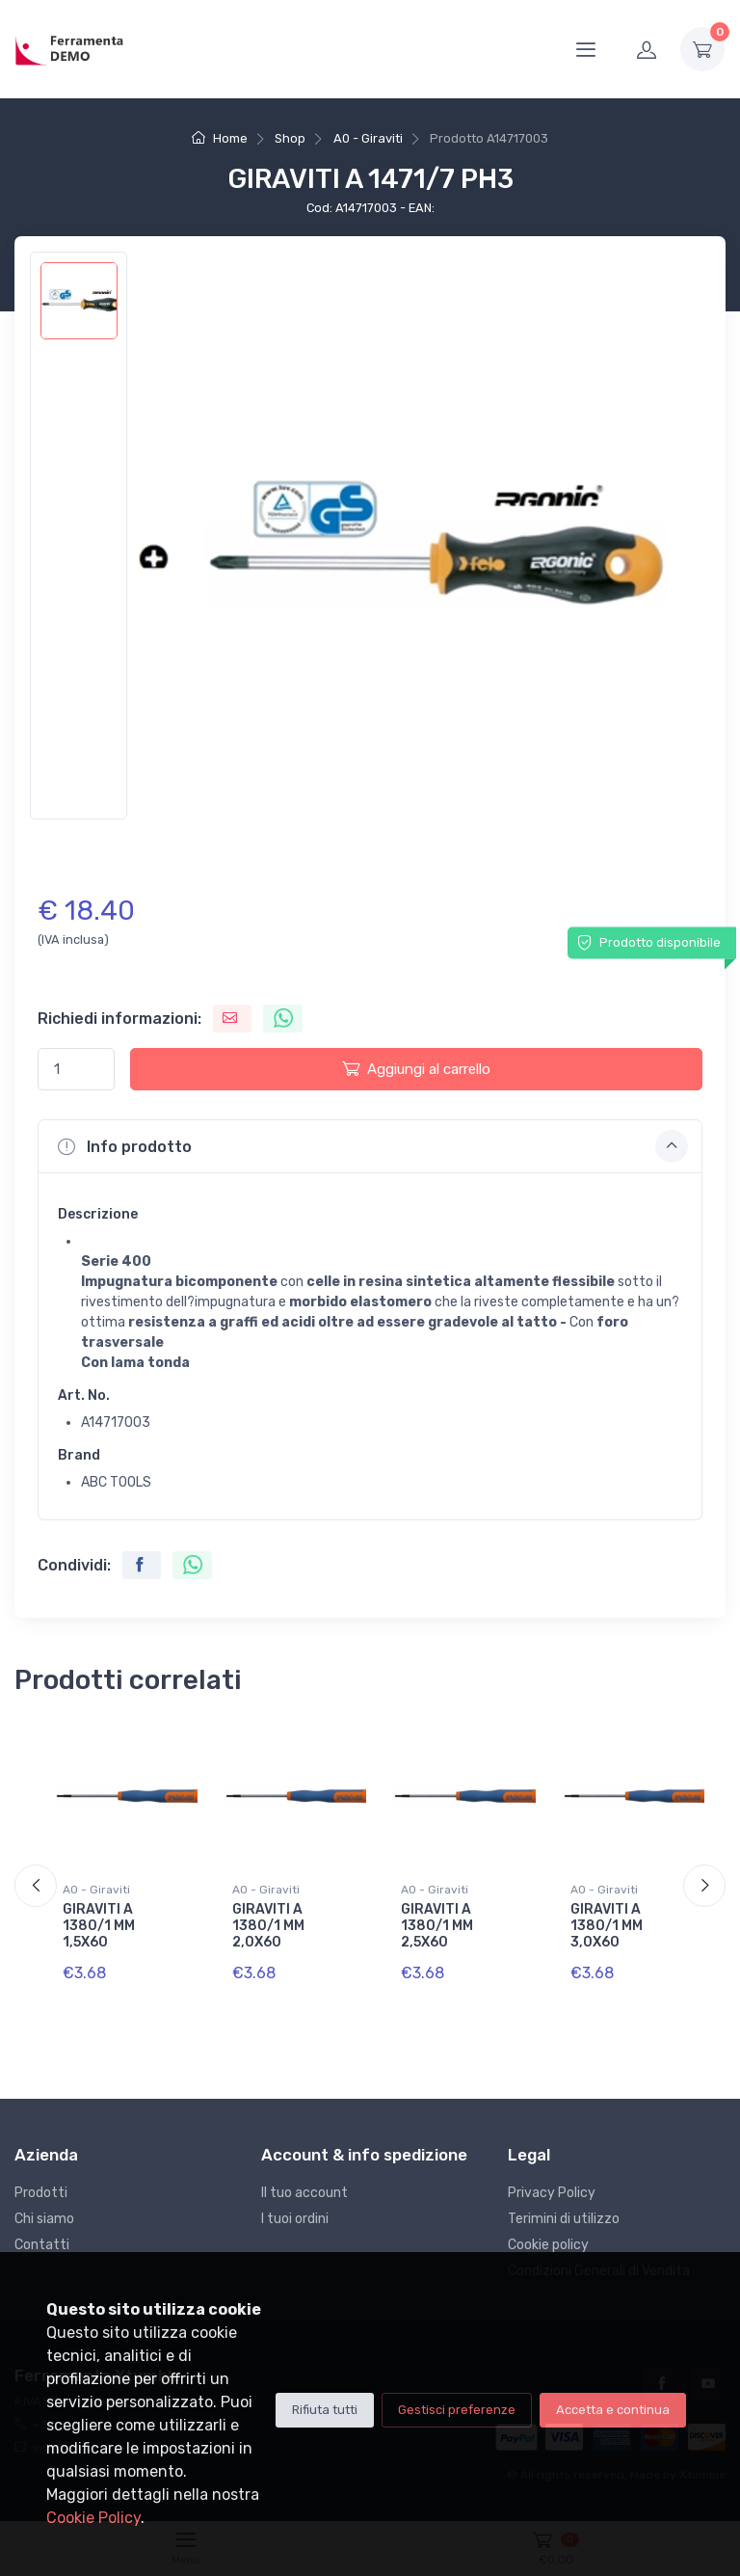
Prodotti (40, 2193)
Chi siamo (44, 2219)
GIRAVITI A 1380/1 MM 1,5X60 (99, 1925)
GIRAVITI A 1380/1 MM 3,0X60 (606, 1925)
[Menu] (586, 49)
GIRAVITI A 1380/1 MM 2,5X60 (437, 1925)
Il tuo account (304, 2193)
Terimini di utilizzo (564, 2219)
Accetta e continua (613, 2409)
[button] (370, 1146)
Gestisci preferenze (456, 2409)
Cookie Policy (93, 2518)
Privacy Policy (551, 2193)
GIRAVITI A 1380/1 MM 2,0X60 (268, 1925)
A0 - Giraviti (368, 138)
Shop (290, 138)
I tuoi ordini (295, 2219)
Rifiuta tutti (324, 2409)
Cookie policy (548, 2245)
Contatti (41, 2245)
